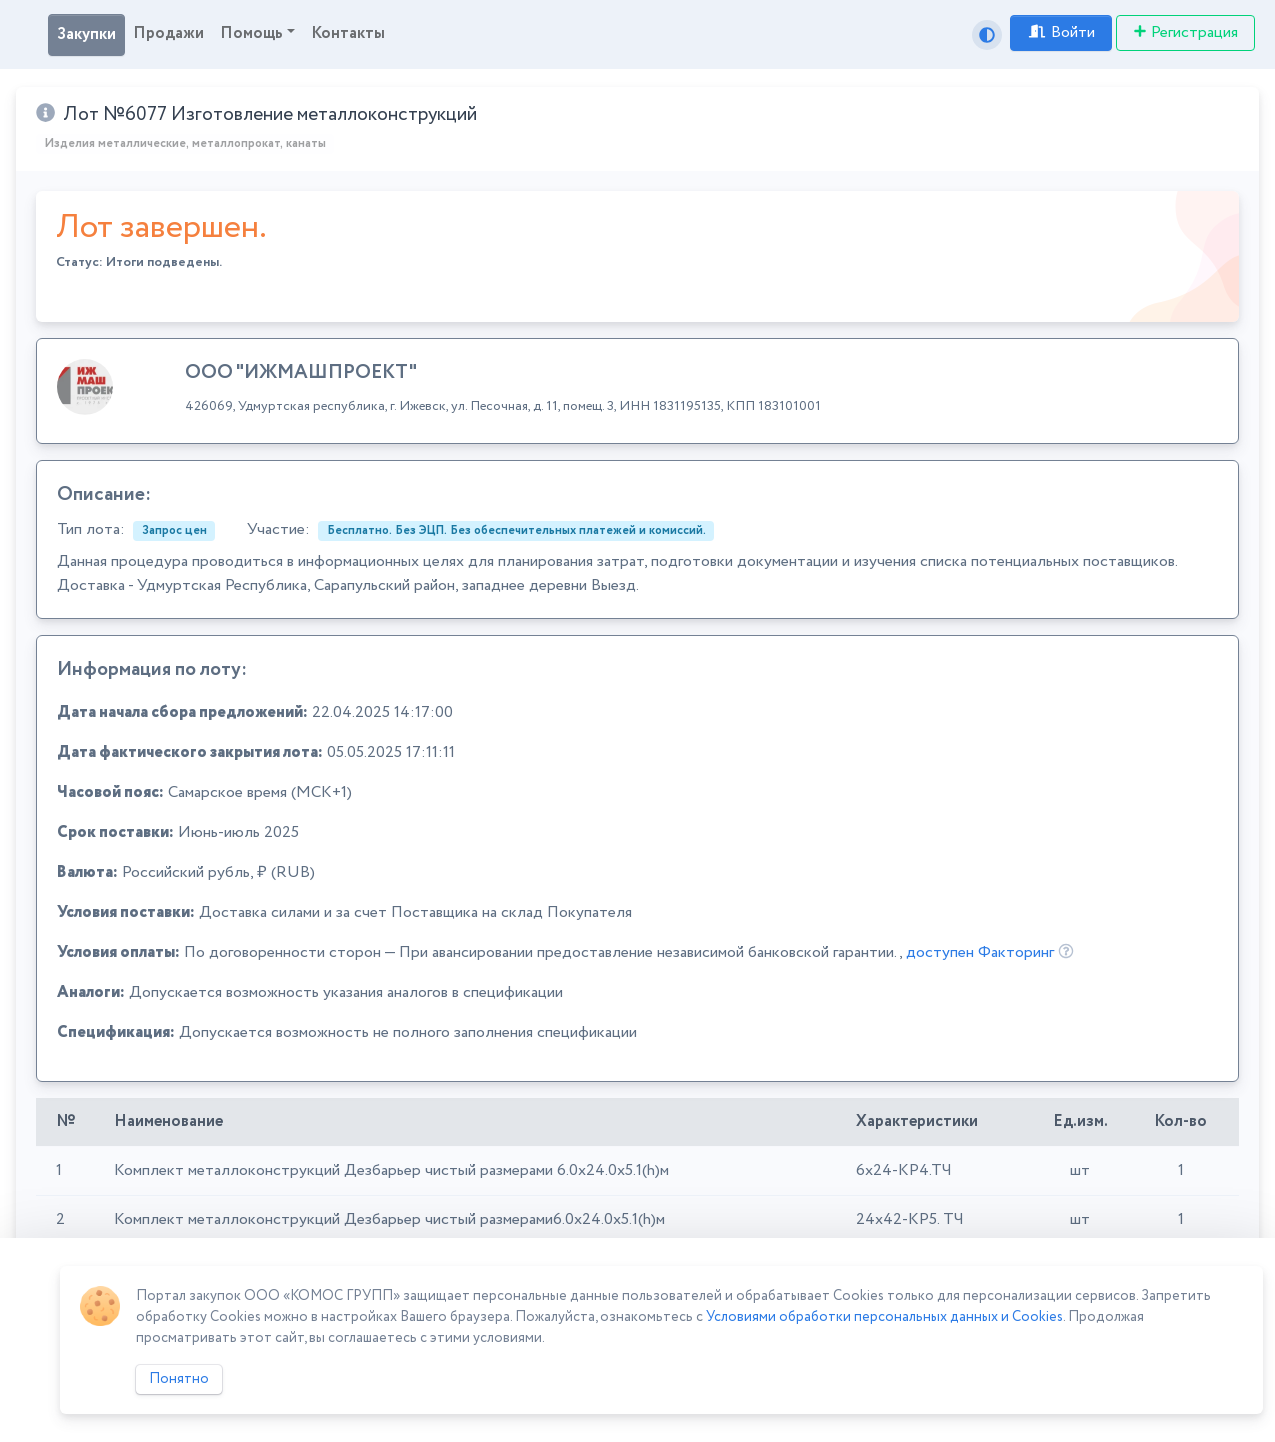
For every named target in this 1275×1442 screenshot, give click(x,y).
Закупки (86, 34)
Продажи (168, 33)
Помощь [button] (251, 33)
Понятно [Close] (179, 1379)
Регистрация (1185, 32)
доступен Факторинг (980, 952)
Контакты (348, 33)
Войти (1061, 32)
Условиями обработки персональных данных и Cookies (884, 1317)
